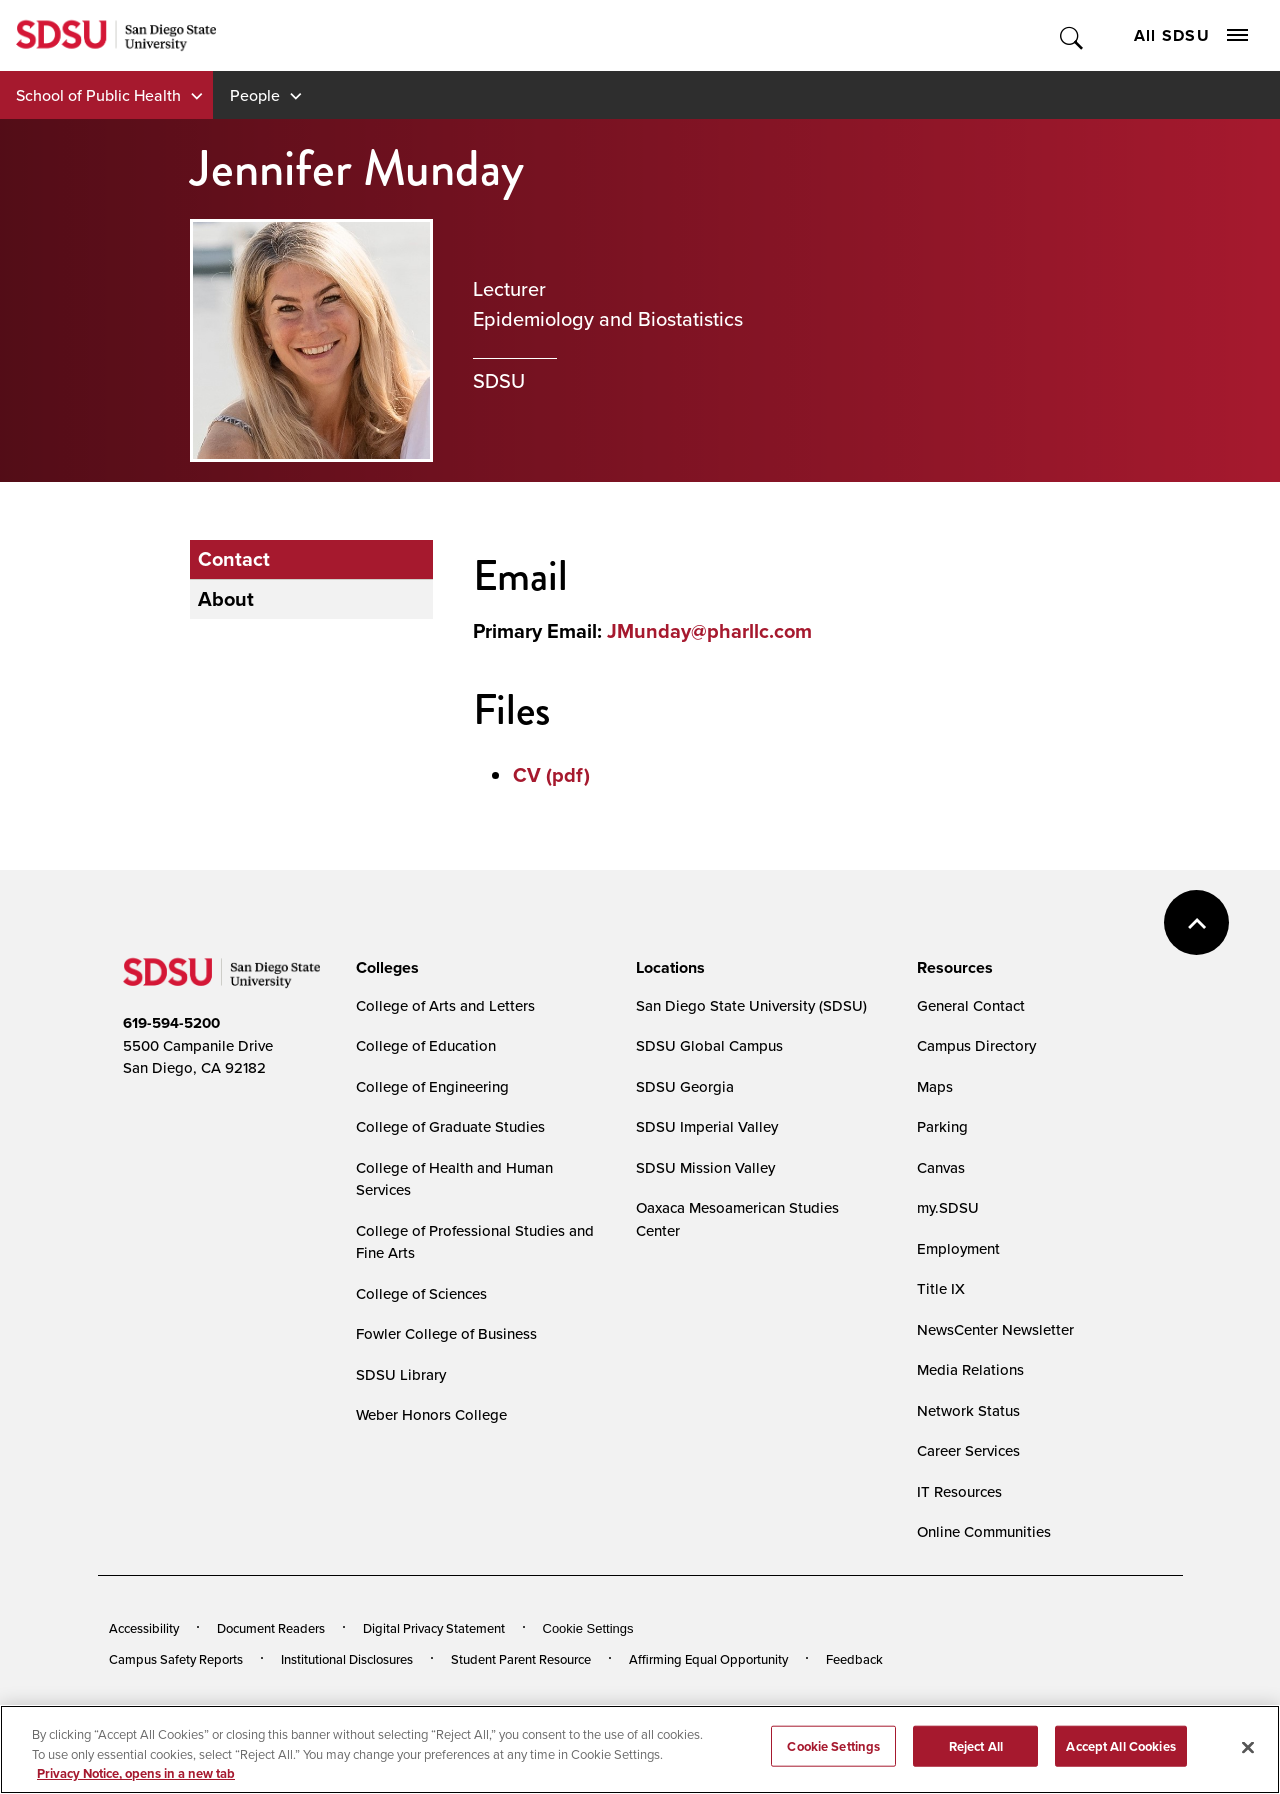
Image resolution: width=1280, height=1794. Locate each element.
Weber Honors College (431, 1414)
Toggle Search (1072, 35)
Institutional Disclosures (347, 1659)
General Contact (971, 1005)
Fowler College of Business (446, 1333)
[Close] (1248, 1754)
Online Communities (984, 1531)
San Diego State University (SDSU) (751, 1005)
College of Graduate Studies (450, 1126)
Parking (942, 1126)
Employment (958, 1248)
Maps (935, 1086)
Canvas (941, 1167)
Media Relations (970, 1369)
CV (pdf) (551, 775)
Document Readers (271, 1628)
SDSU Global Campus (709, 1045)
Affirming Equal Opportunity (708, 1659)
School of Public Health (98, 95)
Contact (234, 559)
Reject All (976, 1753)
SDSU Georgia (685, 1086)
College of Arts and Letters (445, 1005)
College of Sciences (421, 1293)
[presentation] (384, 968)
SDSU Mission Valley (705, 1167)
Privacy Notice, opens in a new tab (136, 1781)
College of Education (426, 1045)
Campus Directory (976, 1045)
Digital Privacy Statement (434, 1628)
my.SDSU (948, 1207)
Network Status (968, 1410)
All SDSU (1191, 35)
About (226, 599)
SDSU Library (401, 1374)
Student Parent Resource (521, 1659)
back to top (1196, 922)
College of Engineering (432, 1086)
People (255, 95)
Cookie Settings (588, 1628)
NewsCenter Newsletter (995, 1329)
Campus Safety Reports (176, 1659)
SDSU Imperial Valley (707, 1126)
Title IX (941, 1288)
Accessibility (144, 1628)
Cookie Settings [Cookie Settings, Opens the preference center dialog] (833, 1753)
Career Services (968, 1450)
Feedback (854, 1659)
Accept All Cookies (1120, 1753)
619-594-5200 (171, 1023)
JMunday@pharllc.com (709, 631)
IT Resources (959, 1491)
